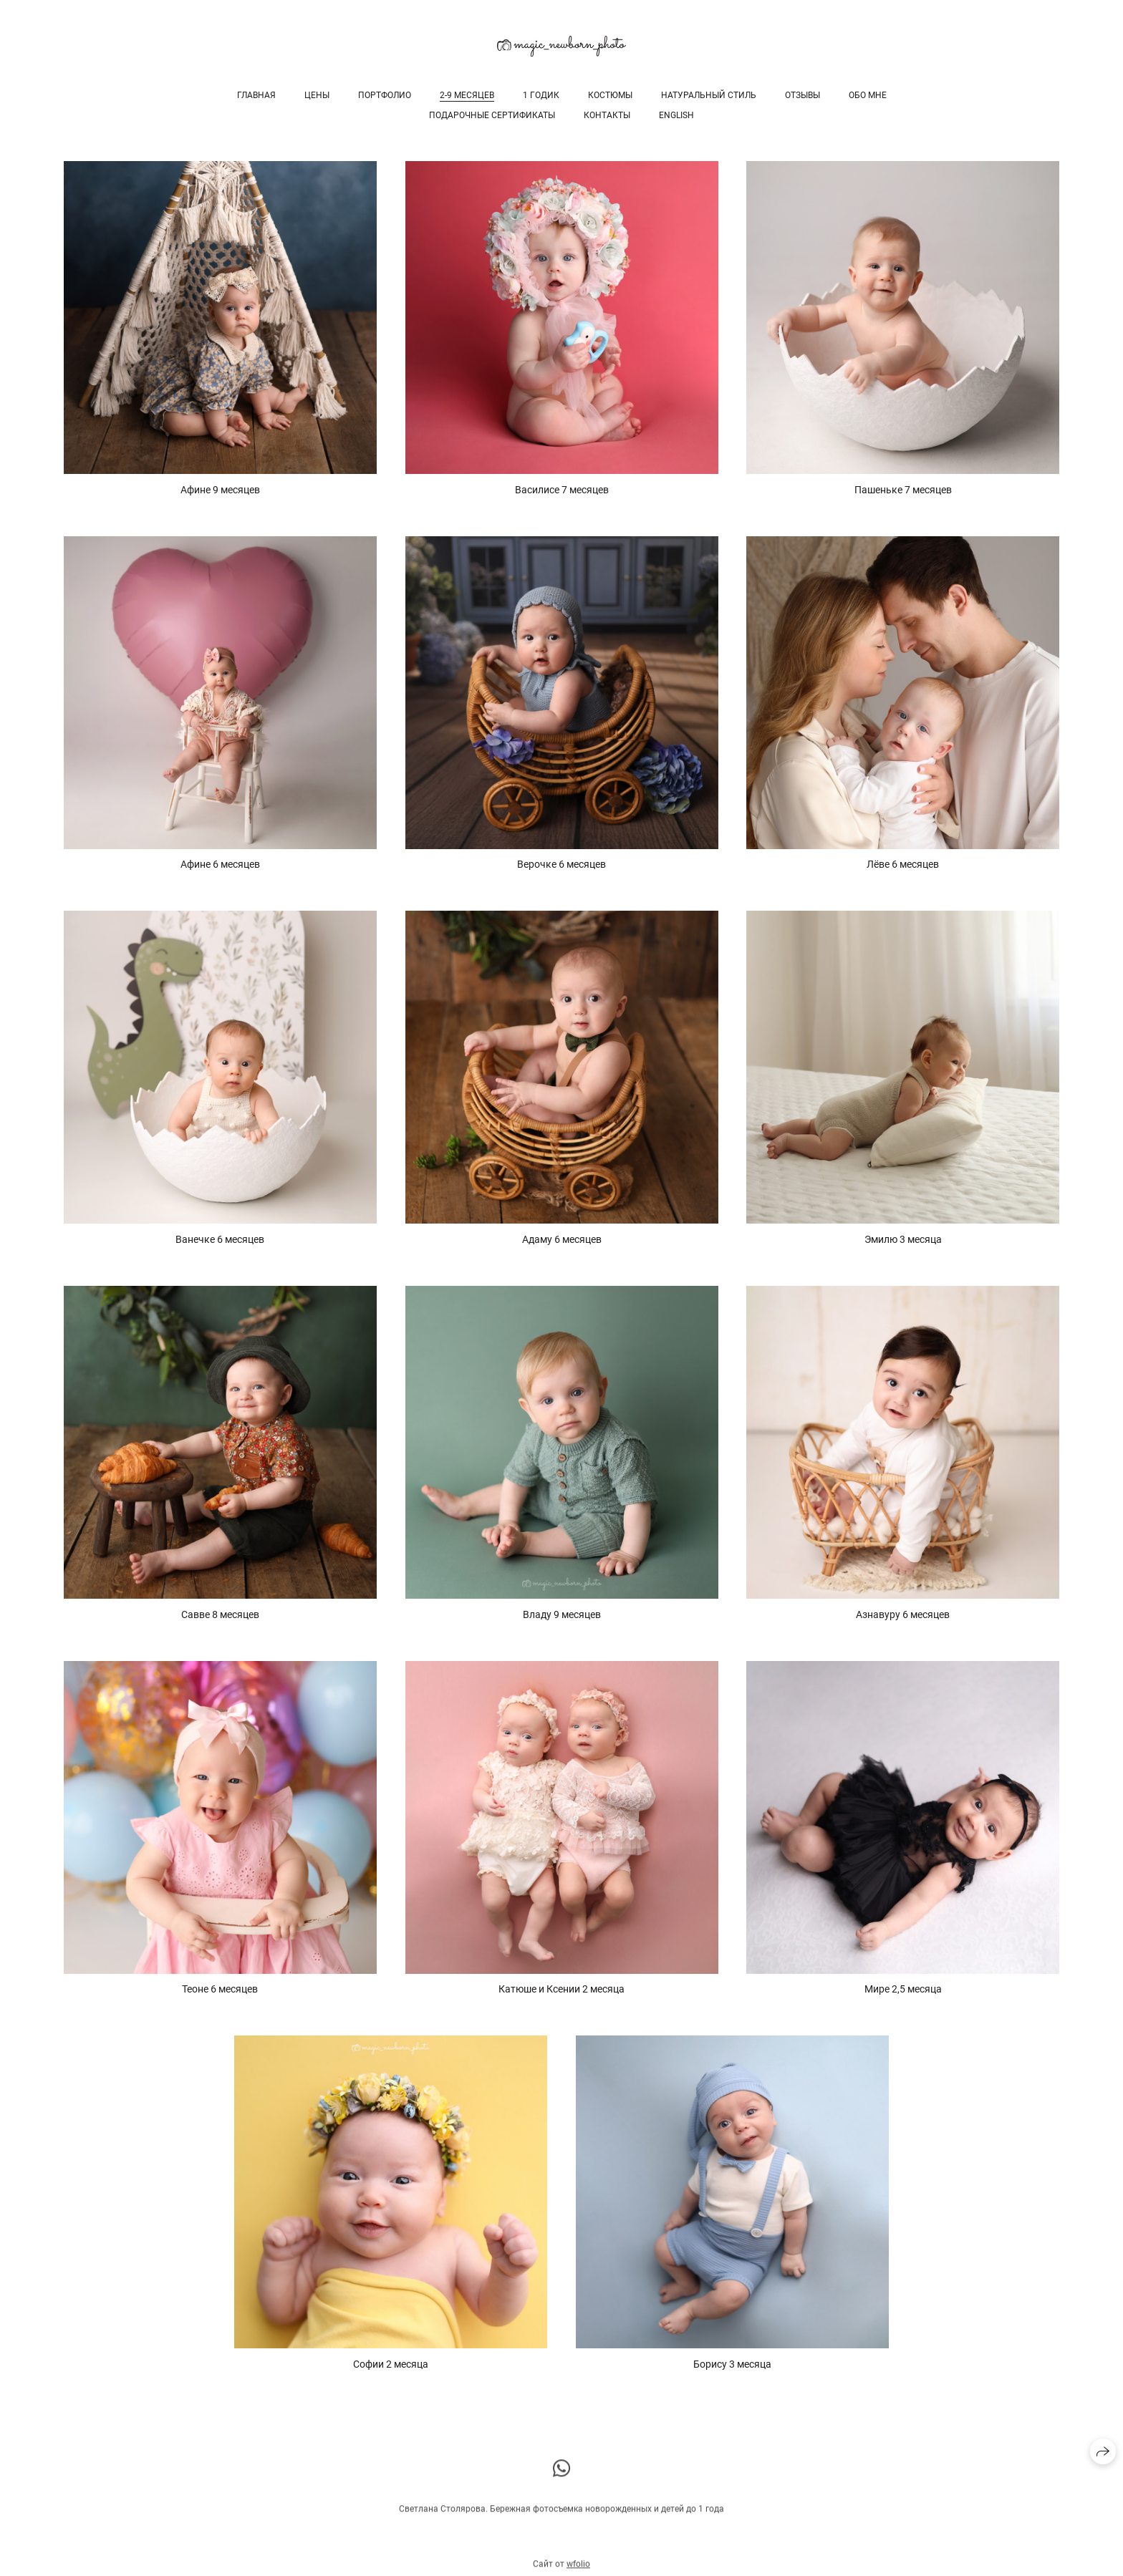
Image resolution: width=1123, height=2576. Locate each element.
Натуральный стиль (708, 95)
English (676, 115)
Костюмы (610, 95)
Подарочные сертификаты (492, 115)
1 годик (541, 95)
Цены (316, 95)
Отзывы (802, 95)
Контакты (607, 115)
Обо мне (868, 95)
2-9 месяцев (467, 95)
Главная (256, 95)
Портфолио (384, 95)
